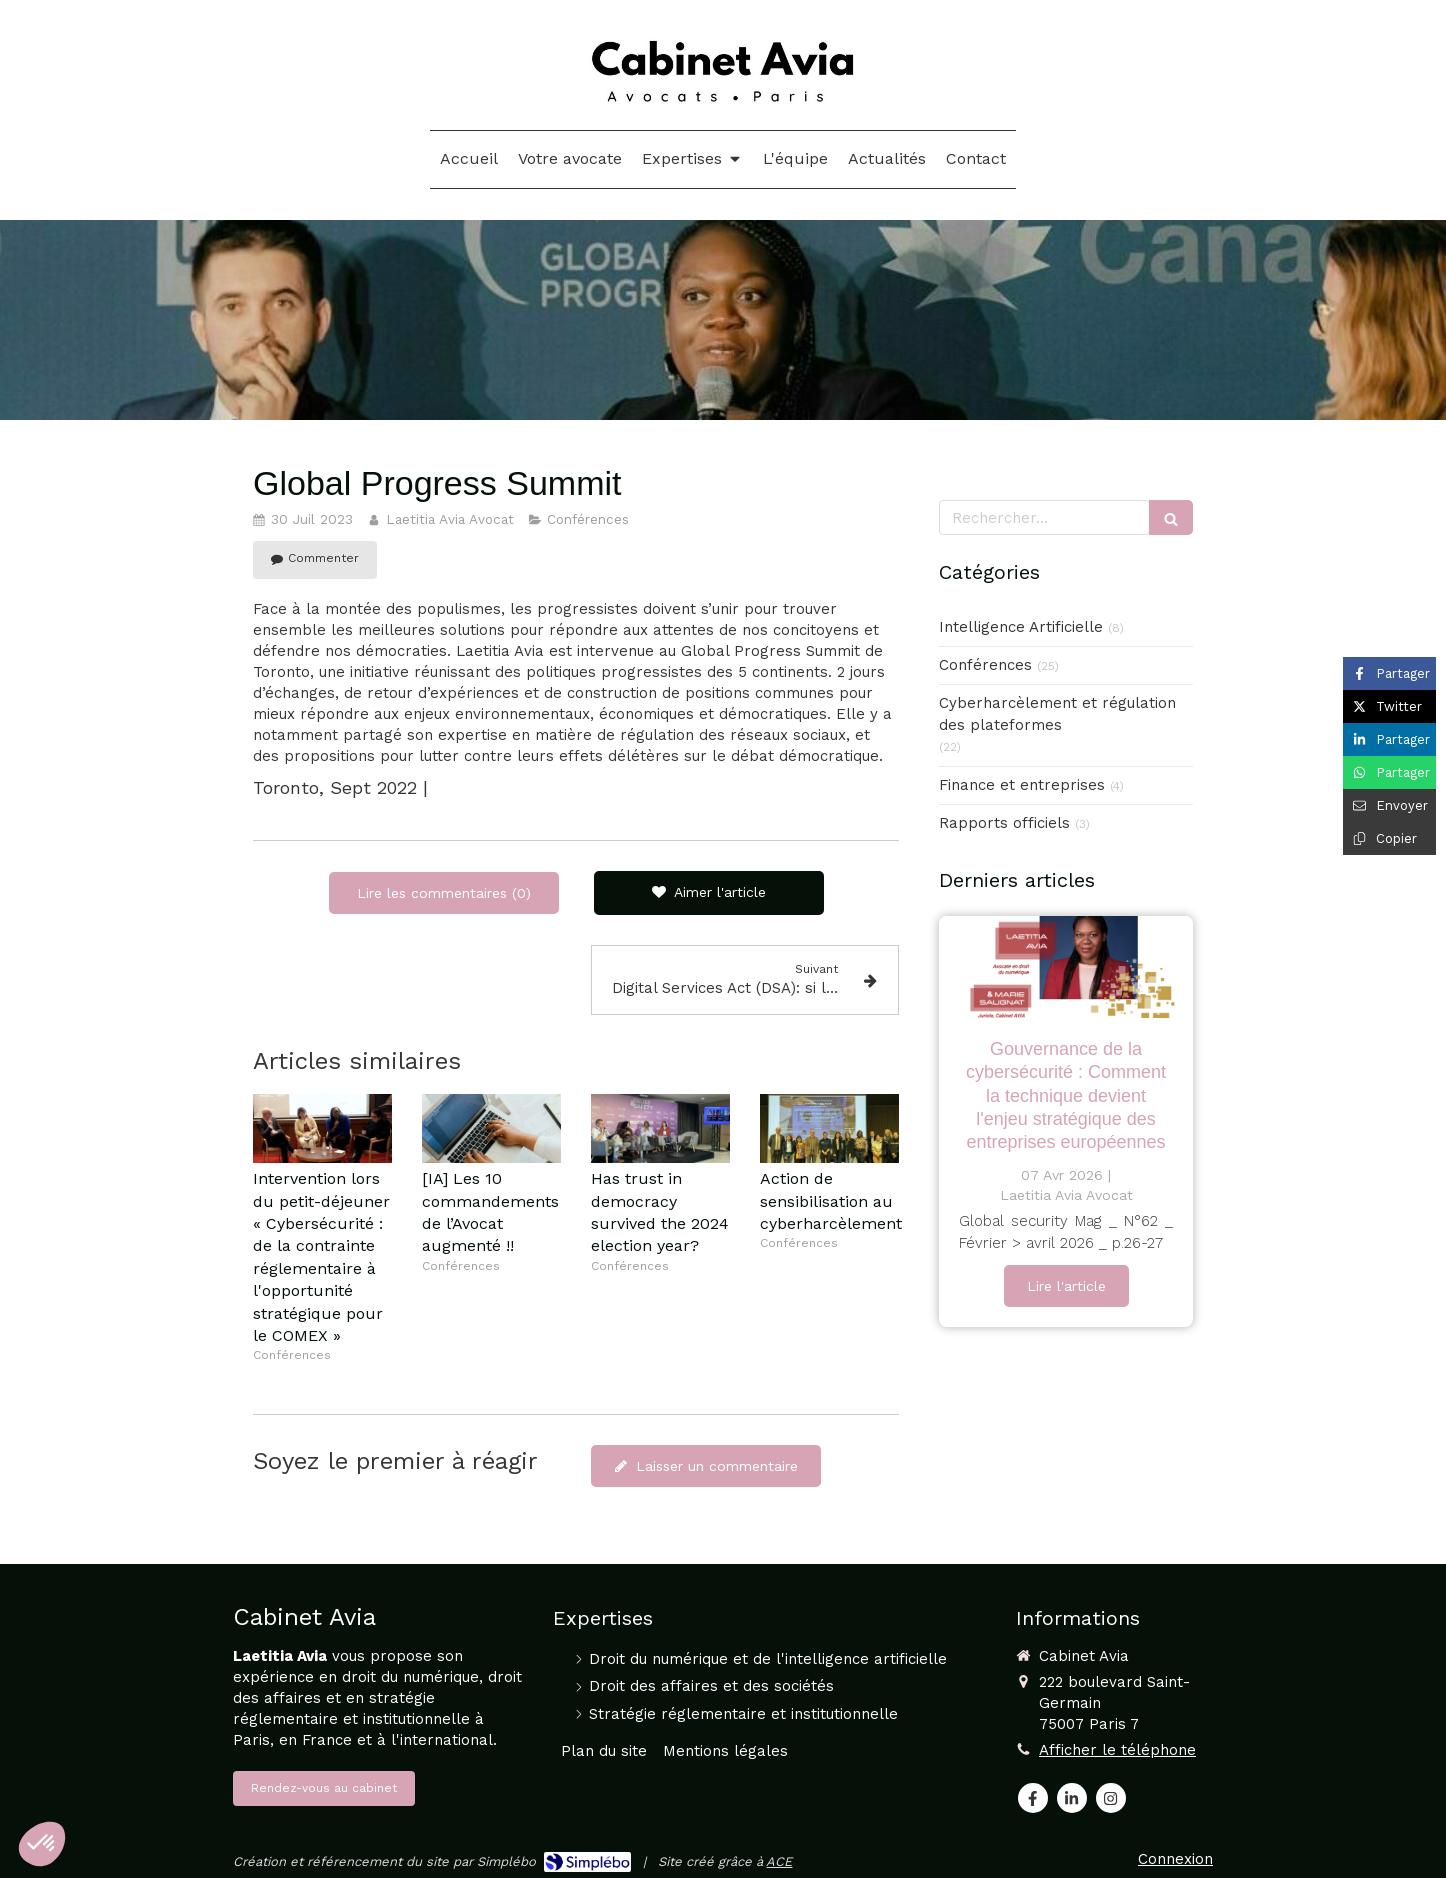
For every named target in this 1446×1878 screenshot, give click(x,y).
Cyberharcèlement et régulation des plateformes (1057, 713)
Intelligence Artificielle (1021, 627)
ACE (779, 1861)
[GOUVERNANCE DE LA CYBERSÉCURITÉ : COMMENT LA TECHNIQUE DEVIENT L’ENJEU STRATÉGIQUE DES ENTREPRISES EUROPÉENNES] (1066, 967)
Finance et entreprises (1022, 785)
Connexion (1175, 1859)
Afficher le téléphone (1117, 1750)
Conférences (985, 665)
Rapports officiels (1004, 823)
